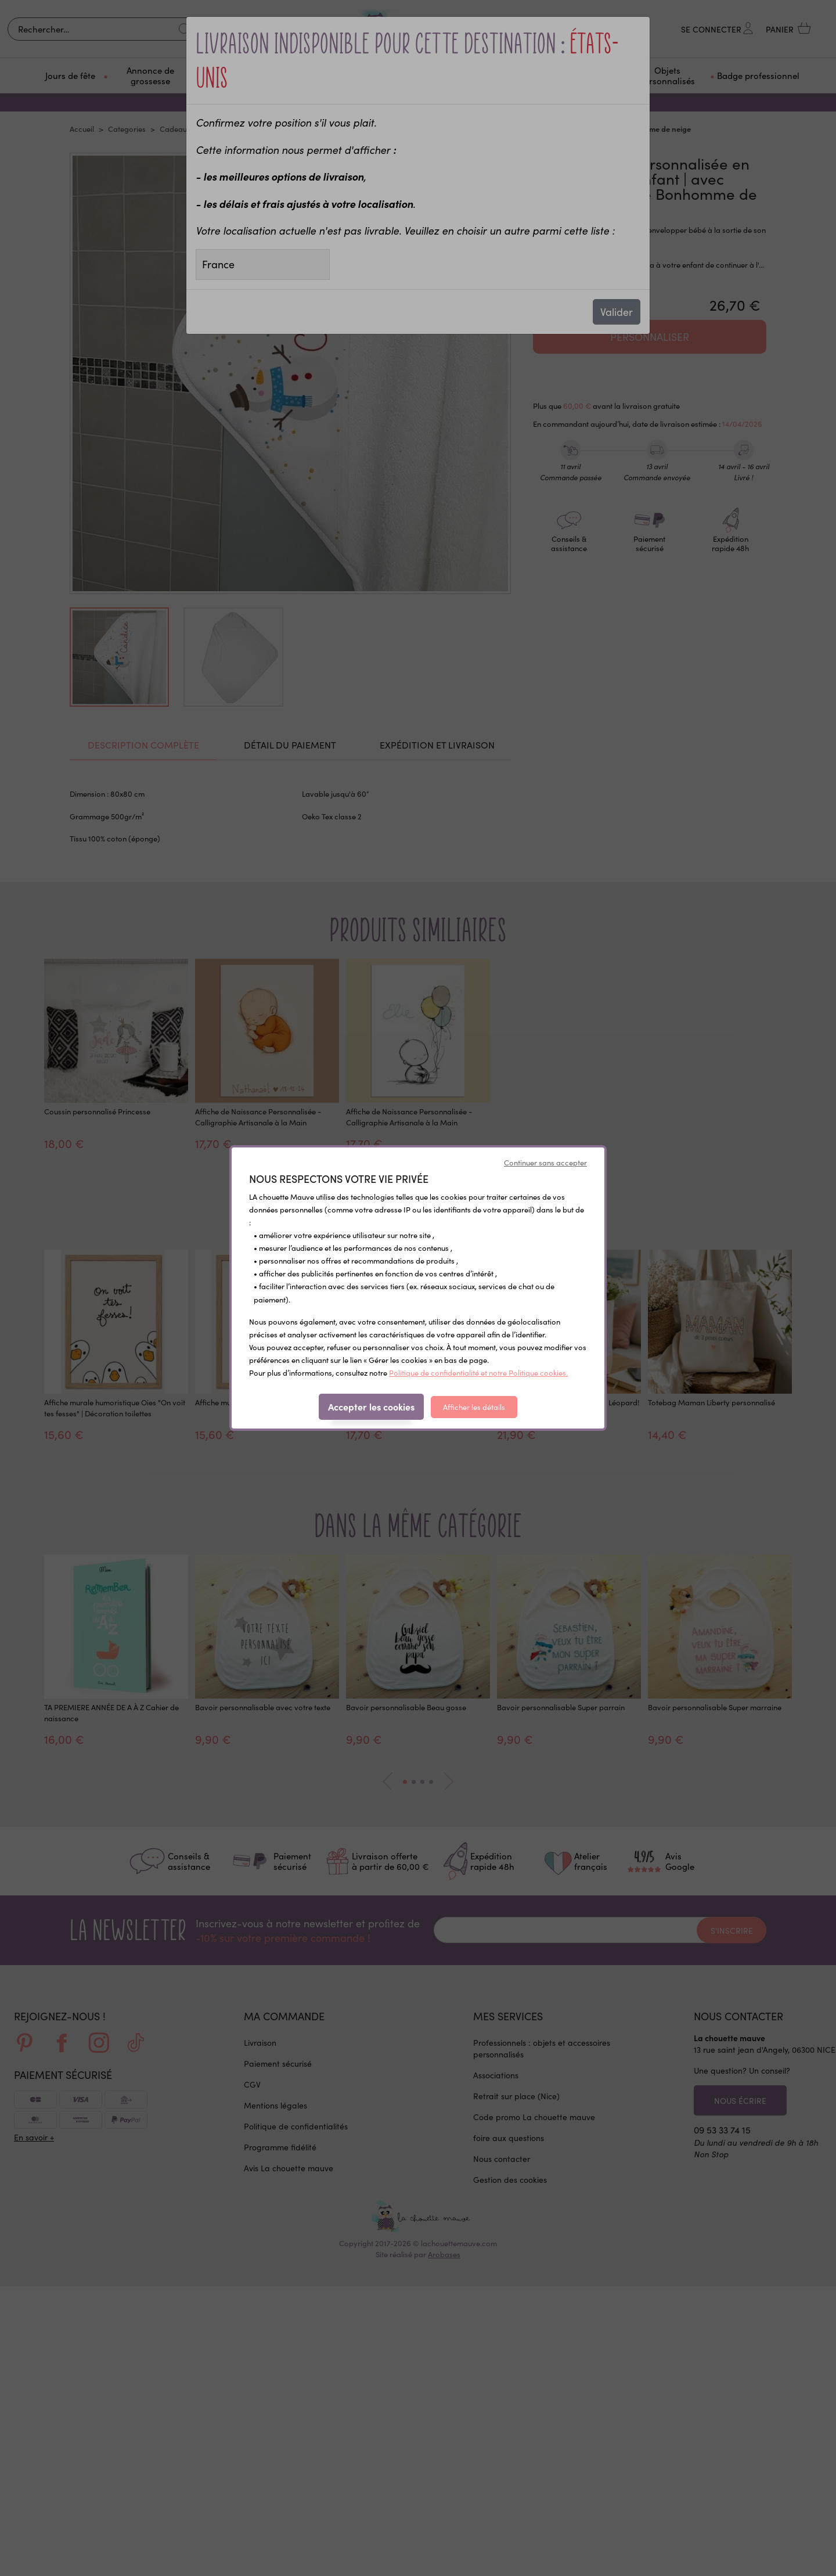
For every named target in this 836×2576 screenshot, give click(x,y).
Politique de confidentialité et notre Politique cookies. (478, 1372)
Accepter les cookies (371, 1406)
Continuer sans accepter (545, 1162)
